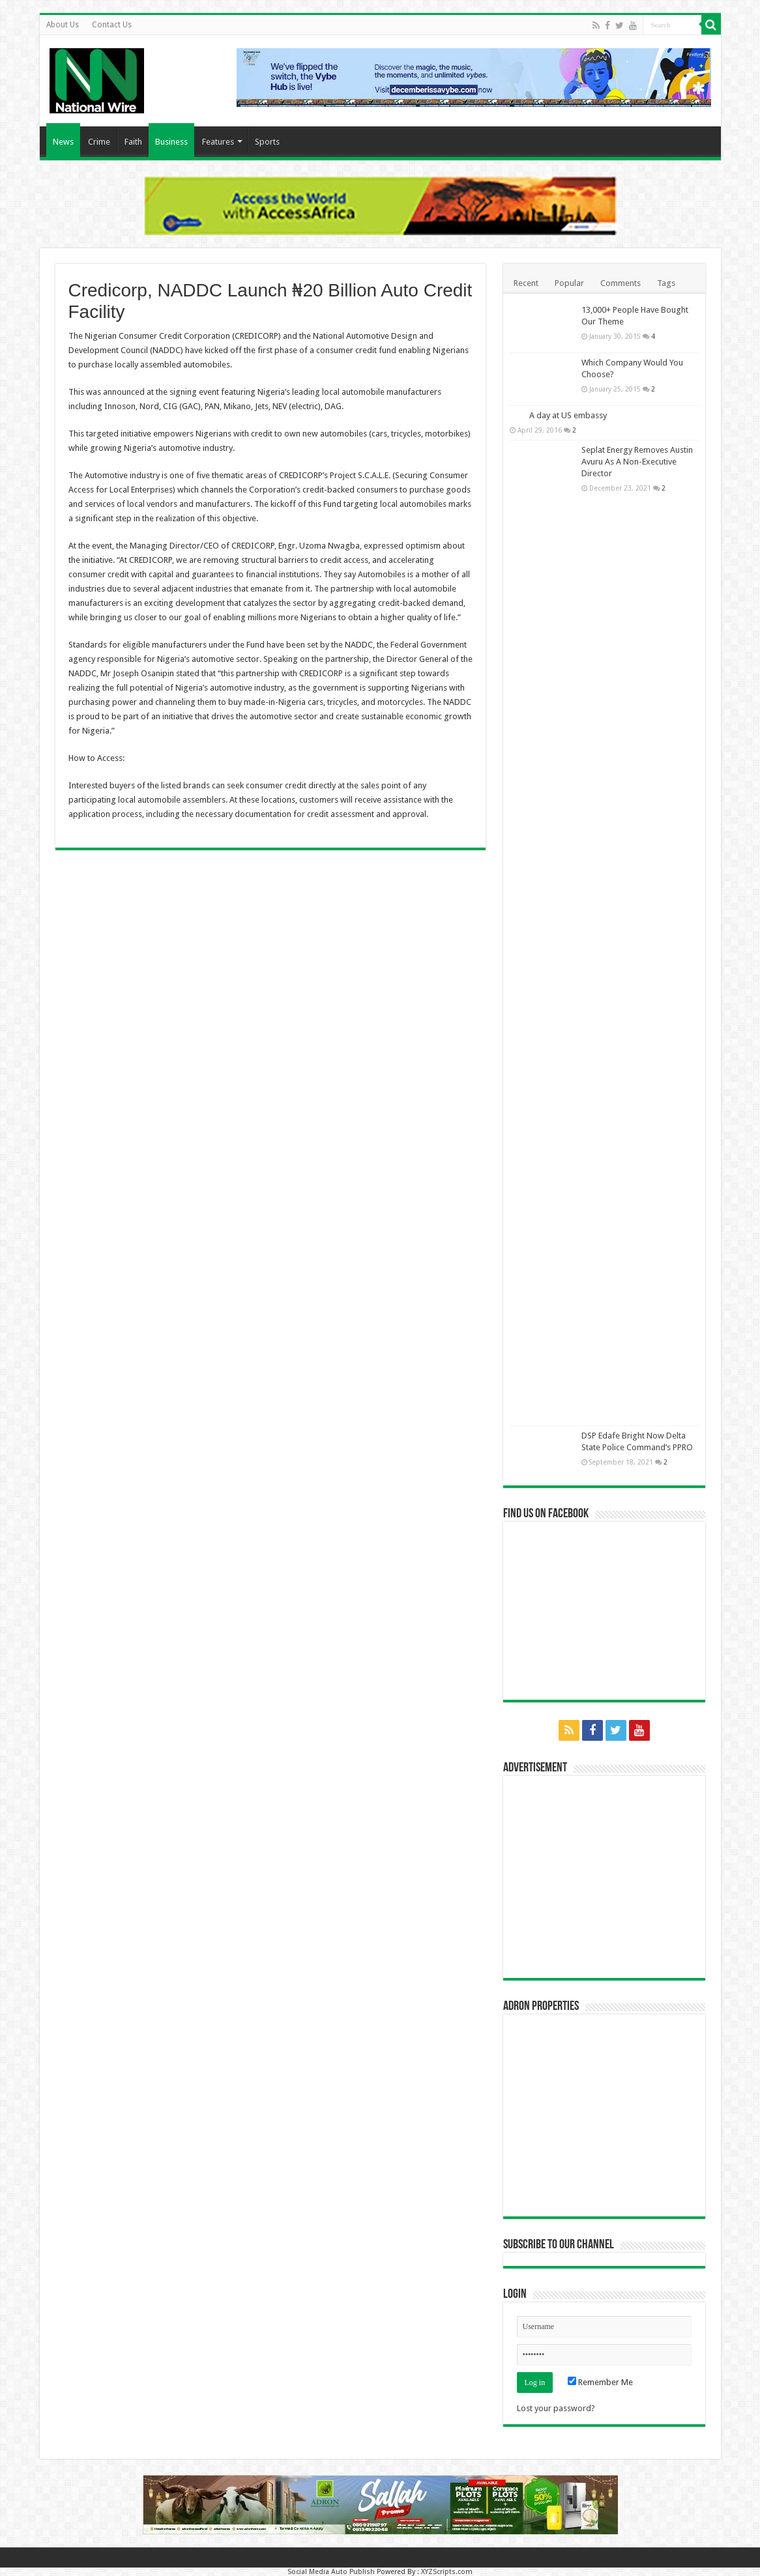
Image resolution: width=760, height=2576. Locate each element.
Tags (666, 283)
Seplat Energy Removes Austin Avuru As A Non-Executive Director (637, 461)
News (63, 142)
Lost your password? (556, 2408)
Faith (133, 142)
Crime (99, 142)
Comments (620, 283)
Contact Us (112, 24)
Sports (267, 142)
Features (218, 142)
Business (171, 142)
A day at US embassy (568, 415)
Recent (526, 283)
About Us (62, 24)
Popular (569, 283)
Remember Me (600, 2382)
